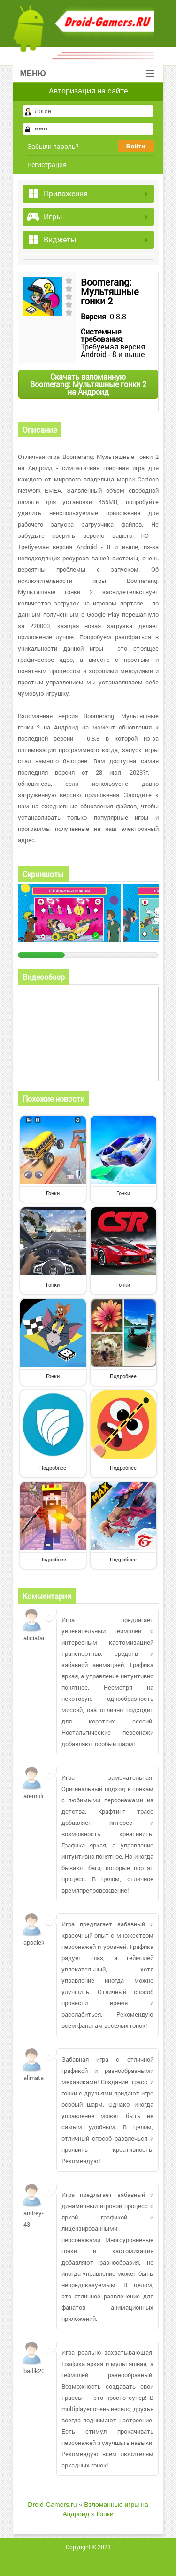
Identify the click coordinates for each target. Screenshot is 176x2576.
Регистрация (47, 164)
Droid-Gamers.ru (52, 2504)
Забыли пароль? (53, 146)
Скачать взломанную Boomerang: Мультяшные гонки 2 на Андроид (88, 384)
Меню (87, 73)
